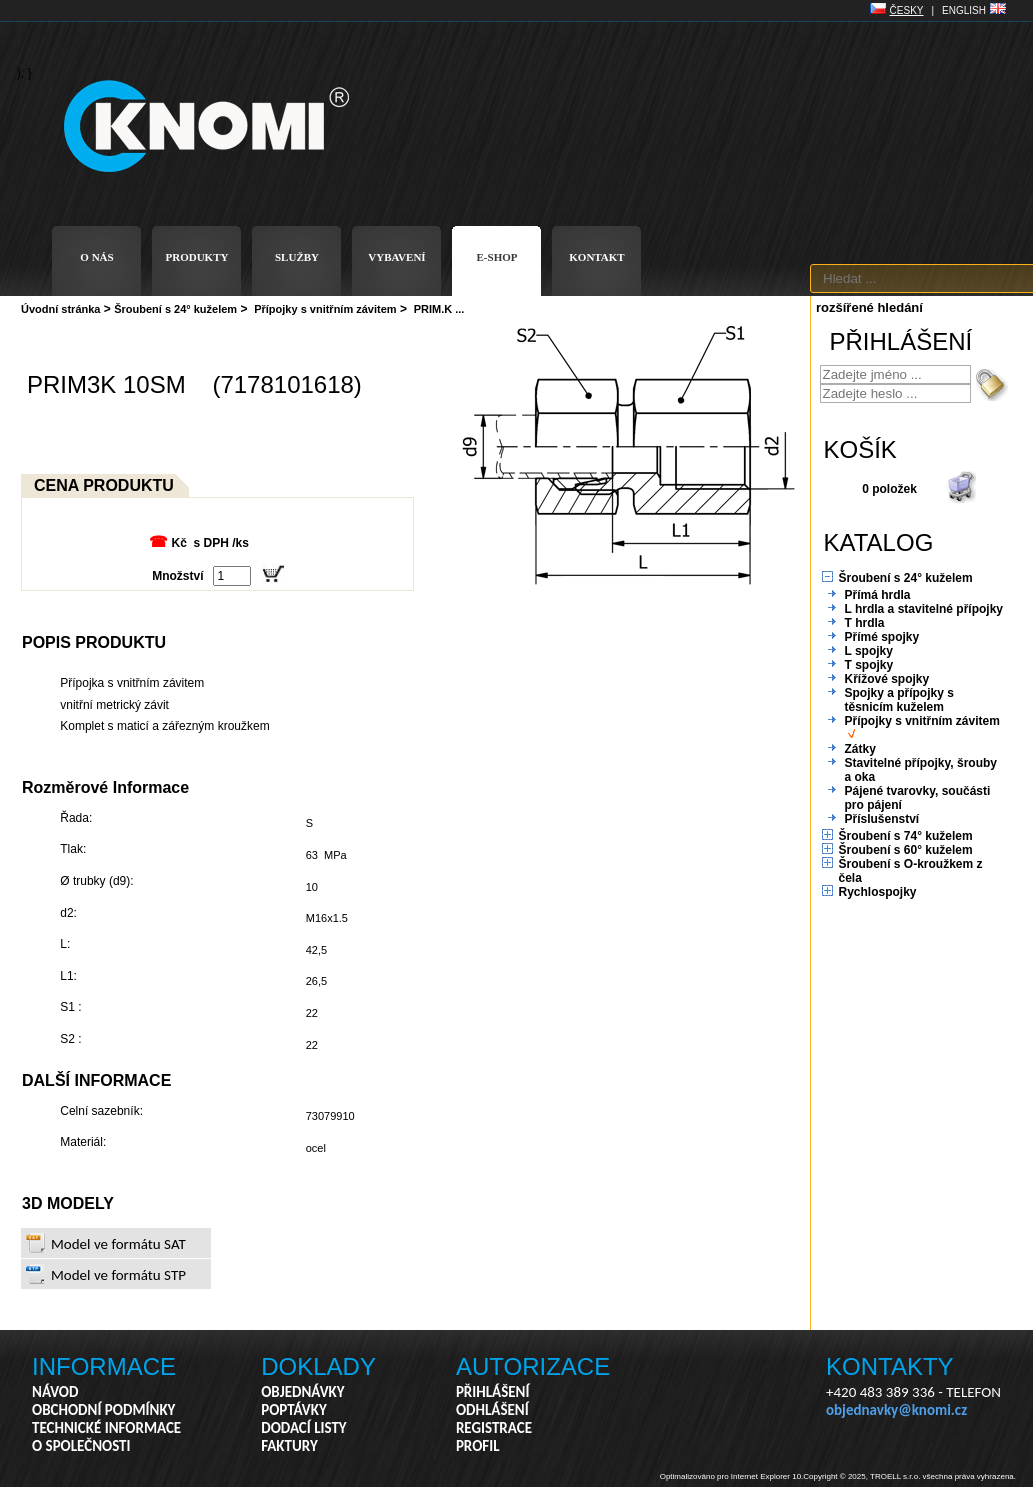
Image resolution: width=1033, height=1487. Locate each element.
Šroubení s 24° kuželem (175, 309)
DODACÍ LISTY (303, 1428)
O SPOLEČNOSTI (81, 1446)
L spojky (869, 651)
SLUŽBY (297, 257)
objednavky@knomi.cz (896, 1410)
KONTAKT (596, 257)
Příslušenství (882, 819)
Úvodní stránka (60, 309)
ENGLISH (964, 10)
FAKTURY (289, 1446)
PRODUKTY (197, 257)
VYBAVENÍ (396, 257)
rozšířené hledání (869, 307)
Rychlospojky (878, 892)
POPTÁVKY (294, 1410)
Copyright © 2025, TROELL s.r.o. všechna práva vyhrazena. (909, 1476)
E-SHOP (497, 257)
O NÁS (96, 257)
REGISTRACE (494, 1428)
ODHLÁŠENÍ (492, 1410)
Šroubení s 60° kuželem (906, 850)
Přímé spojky (882, 637)
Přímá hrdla (878, 595)
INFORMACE (104, 1366)
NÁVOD (55, 1392)
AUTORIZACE (533, 1366)
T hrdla (865, 623)
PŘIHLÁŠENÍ (493, 1392)
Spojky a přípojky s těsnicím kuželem (899, 700)
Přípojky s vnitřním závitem (325, 309)
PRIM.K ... (439, 309)
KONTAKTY (890, 1366)
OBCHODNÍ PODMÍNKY (103, 1410)
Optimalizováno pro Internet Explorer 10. (732, 1476)
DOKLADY (318, 1366)
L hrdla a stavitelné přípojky (924, 609)
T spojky (869, 665)
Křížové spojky (887, 679)
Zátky (860, 749)
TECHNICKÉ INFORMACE (106, 1428)
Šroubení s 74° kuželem (906, 836)
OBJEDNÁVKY (302, 1392)
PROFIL (478, 1446)
